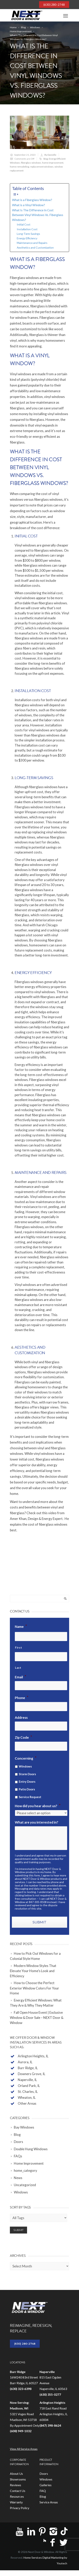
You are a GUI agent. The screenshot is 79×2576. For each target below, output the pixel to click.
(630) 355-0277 (50, 2394)
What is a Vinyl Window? (28, 205)
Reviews (15, 2485)
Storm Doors (27, 1774)
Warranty (16, 2502)
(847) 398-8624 (50, 2425)
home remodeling (19, 166)
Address (21, 1717)
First (18, 1647)
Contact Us (17, 2491)
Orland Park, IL (29, 2086)
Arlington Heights (52, 2402)
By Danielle (50, 154)
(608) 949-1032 (20, 2431)
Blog (43, 2496)
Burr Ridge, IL (28, 2068)
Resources (17, 2496)
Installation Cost (27, 229)
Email (20, 1676)
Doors (44, 2473)
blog (45, 158)
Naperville (47, 2372)
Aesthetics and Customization (35, 247)
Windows (25, 1766)
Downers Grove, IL (31, 2074)
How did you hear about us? (38, 1805)
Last (18, 1667)
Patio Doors (27, 1789)
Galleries (46, 2485)
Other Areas (27, 2103)
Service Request (30, 1797)
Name (21, 1626)
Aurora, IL (25, 2062)
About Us (16, 2473)
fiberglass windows (31, 162)
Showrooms (18, 2479)
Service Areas (49, 2502)
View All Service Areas (24, 2449)
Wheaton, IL (27, 2097)
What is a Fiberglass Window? (32, 200)
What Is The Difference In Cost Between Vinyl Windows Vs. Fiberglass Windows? (37, 215)
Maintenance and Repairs (32, 242)
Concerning (26, 1758)
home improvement (52, 162)
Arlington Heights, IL (33, 2056)
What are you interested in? (36, 1822)
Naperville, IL (27, 2080)
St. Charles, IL (28, 2091)
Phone (21, 1697)
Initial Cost (23, 224)
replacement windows (42, 166)
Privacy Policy (19, 2508)
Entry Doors (27, 1781)
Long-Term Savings (28, 233)
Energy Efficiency (27, 238)
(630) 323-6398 (20, 2389)
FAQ (43, 2491)
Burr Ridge (17, 2372)
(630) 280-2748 (54, 4)
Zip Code (23, 1737)
